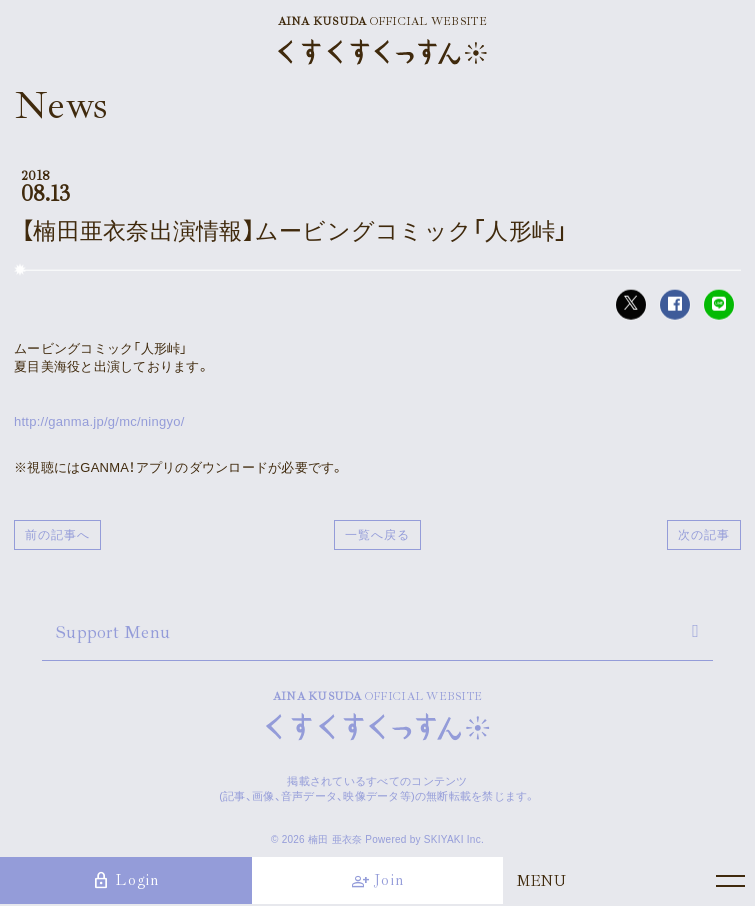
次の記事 (704, 535)
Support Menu (113, 632)
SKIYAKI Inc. (454, 839)
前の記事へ (57, 535)
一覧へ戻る (377, 535)
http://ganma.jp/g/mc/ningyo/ (99, 421)
